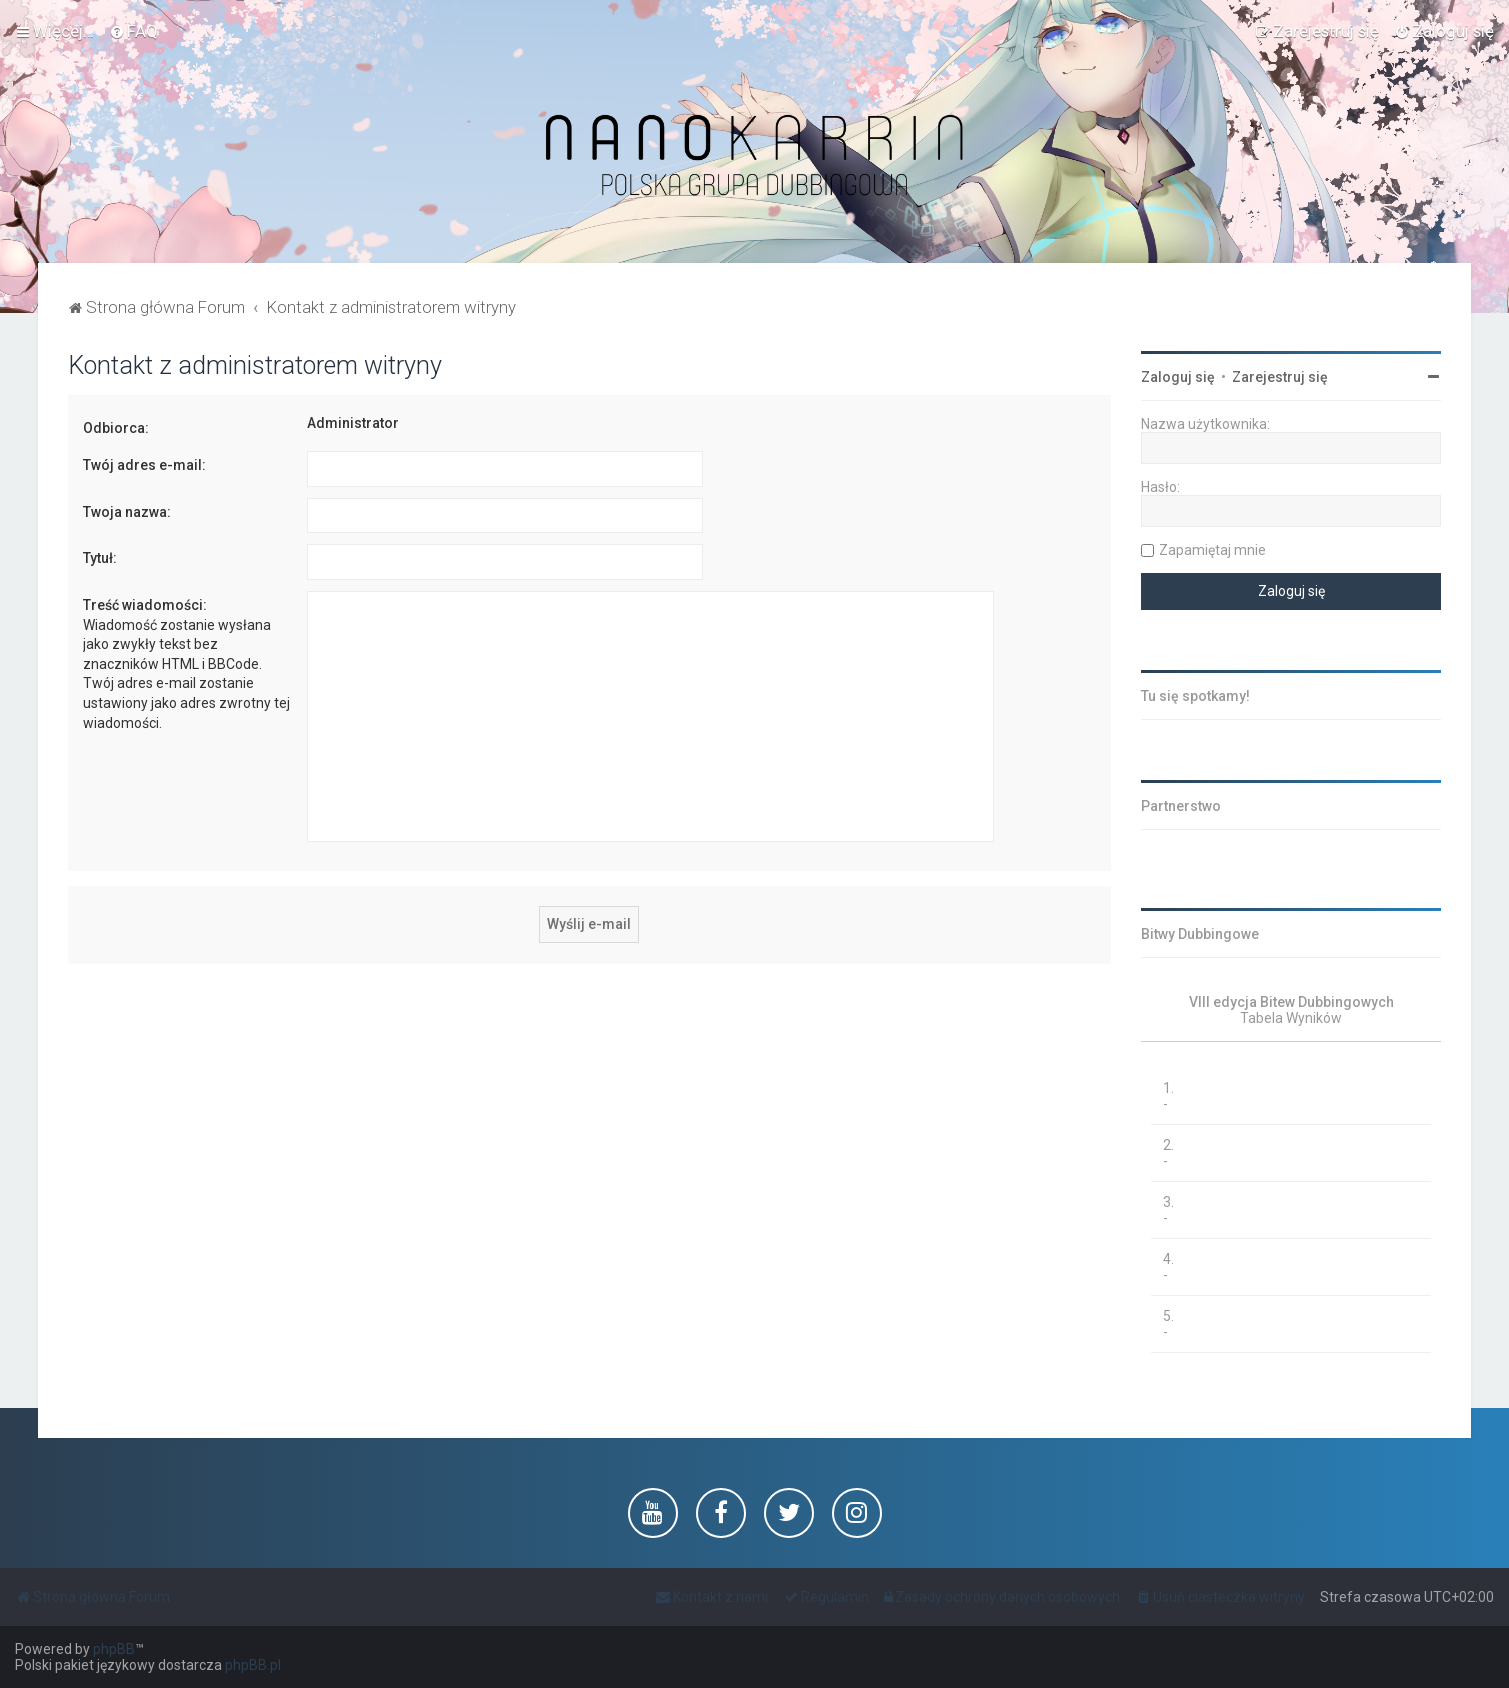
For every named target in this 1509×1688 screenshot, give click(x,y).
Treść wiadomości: (145, 605)
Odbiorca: (116, 428)
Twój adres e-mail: (144, 465)
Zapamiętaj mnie (1212, 550)
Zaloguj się (1178, 377)
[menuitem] (133, 31)
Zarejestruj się (1280, 377)
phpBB (114, 1649)
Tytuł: (100, 558)
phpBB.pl (253, 1665)
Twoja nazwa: (127, 512)
